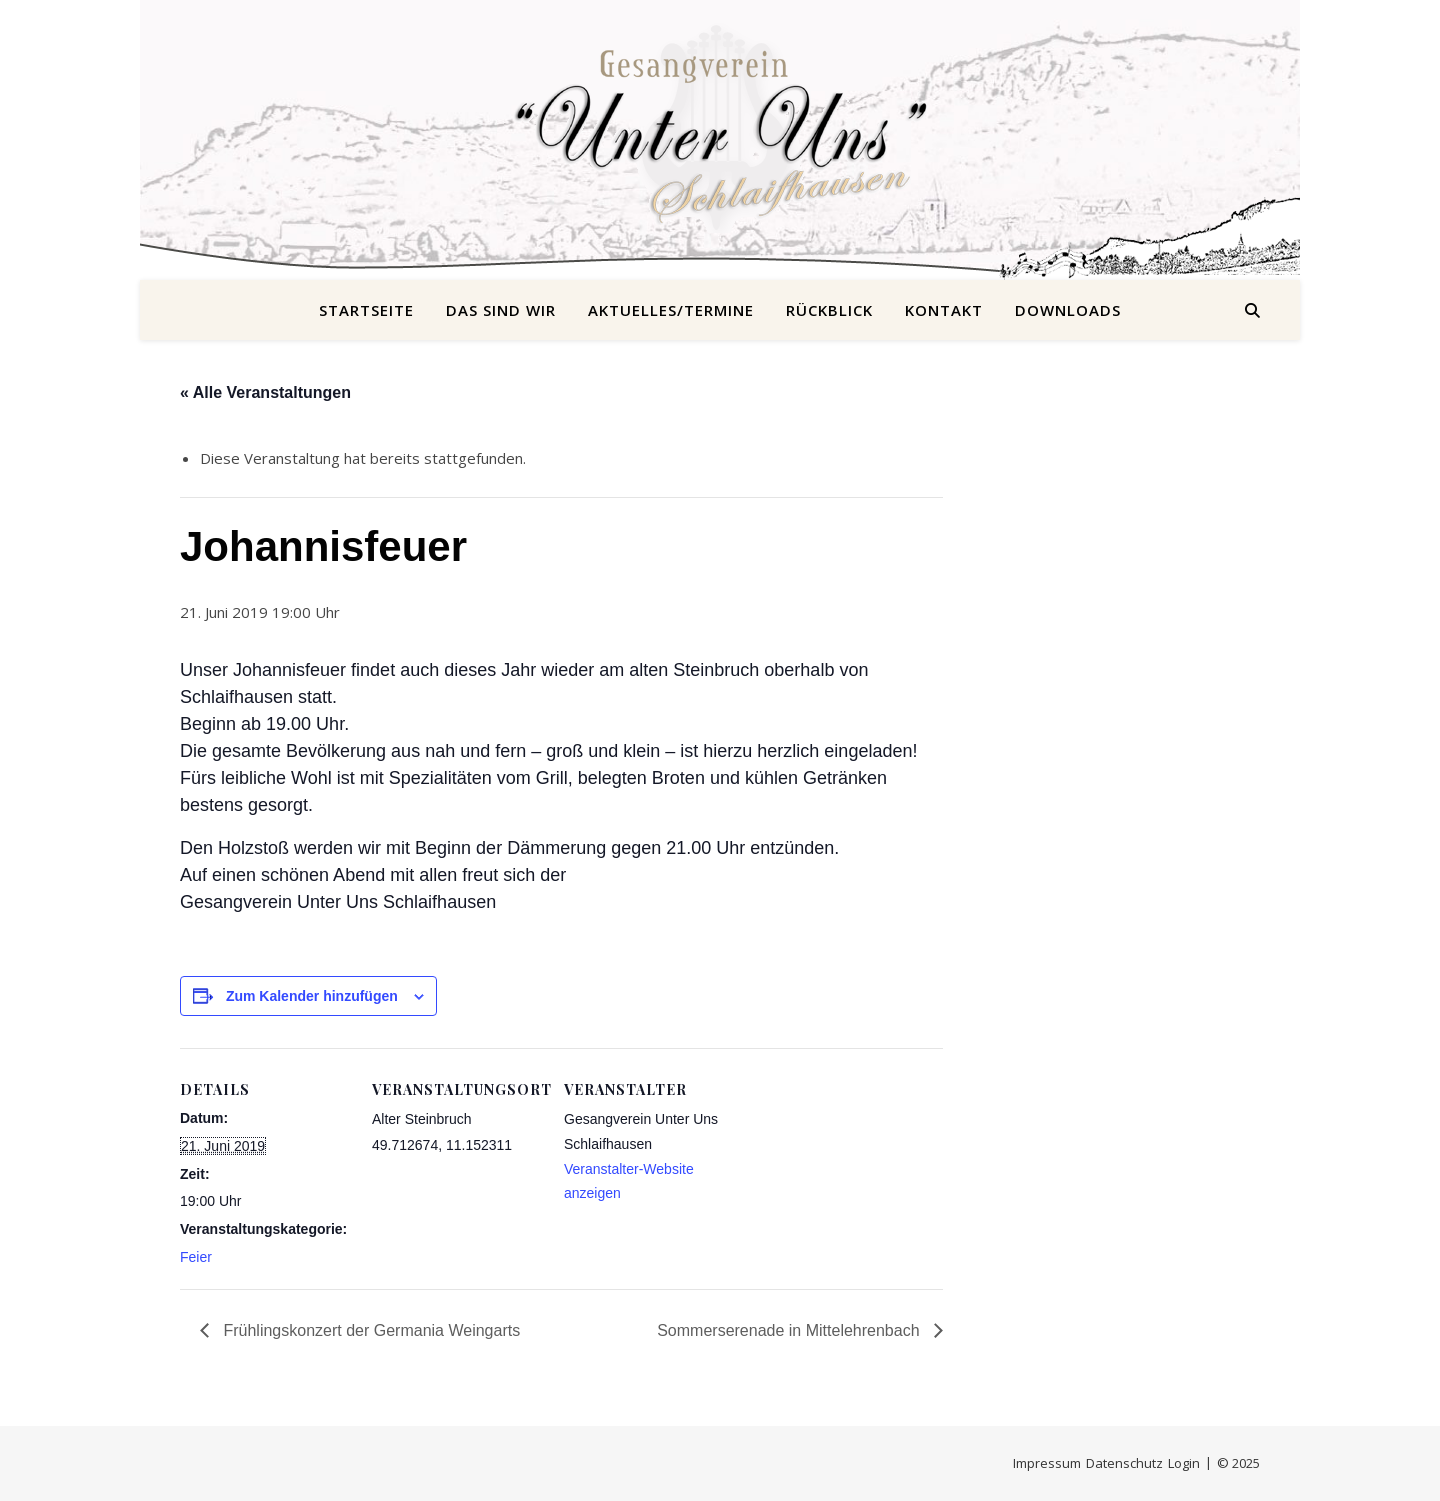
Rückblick (829, 310)
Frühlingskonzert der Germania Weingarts (369, 1330)
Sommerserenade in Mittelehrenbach (790, 1330)
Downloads (1068, 310)
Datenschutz (1124, 1463)
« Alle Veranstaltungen (265, 392)
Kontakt (944, 310)
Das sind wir (501, 310)
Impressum (1047, 1463)
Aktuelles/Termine (671, 310)
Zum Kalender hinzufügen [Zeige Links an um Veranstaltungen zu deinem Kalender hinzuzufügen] (312, 996)
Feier (196, 1257)
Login (1184, 1463)
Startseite (366, 310)
